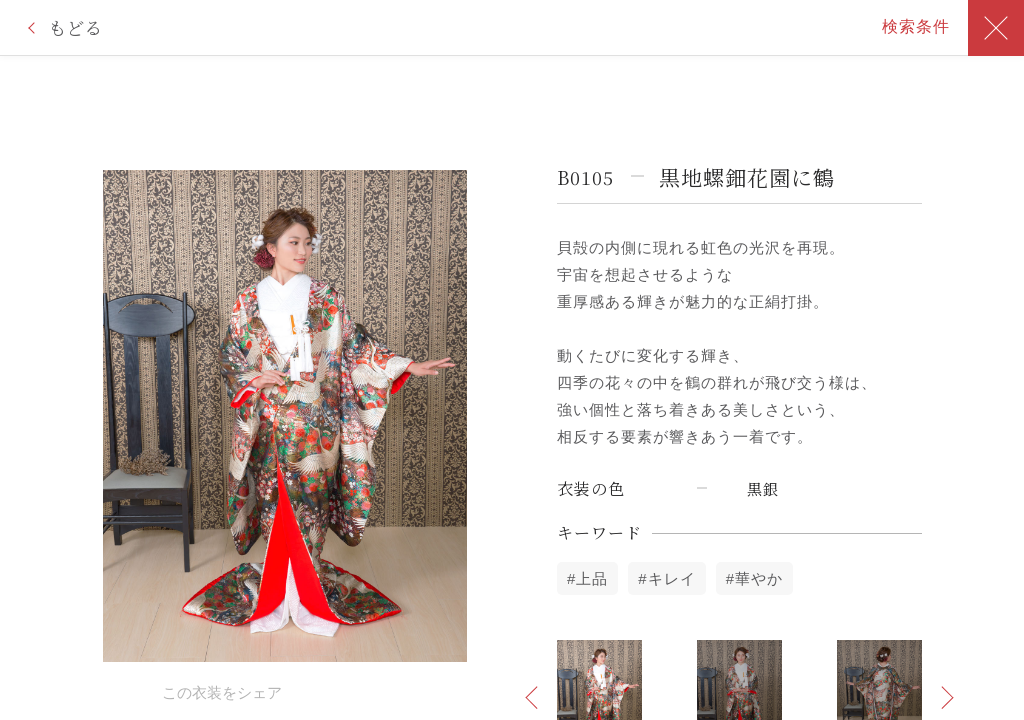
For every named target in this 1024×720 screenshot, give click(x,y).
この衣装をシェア (222, 692)
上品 (592, 578)
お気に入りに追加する (112, 691)
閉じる (996, 28)
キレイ (672, 578)
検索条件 (916, 26)
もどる (75, 27)
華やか (759, 578)
